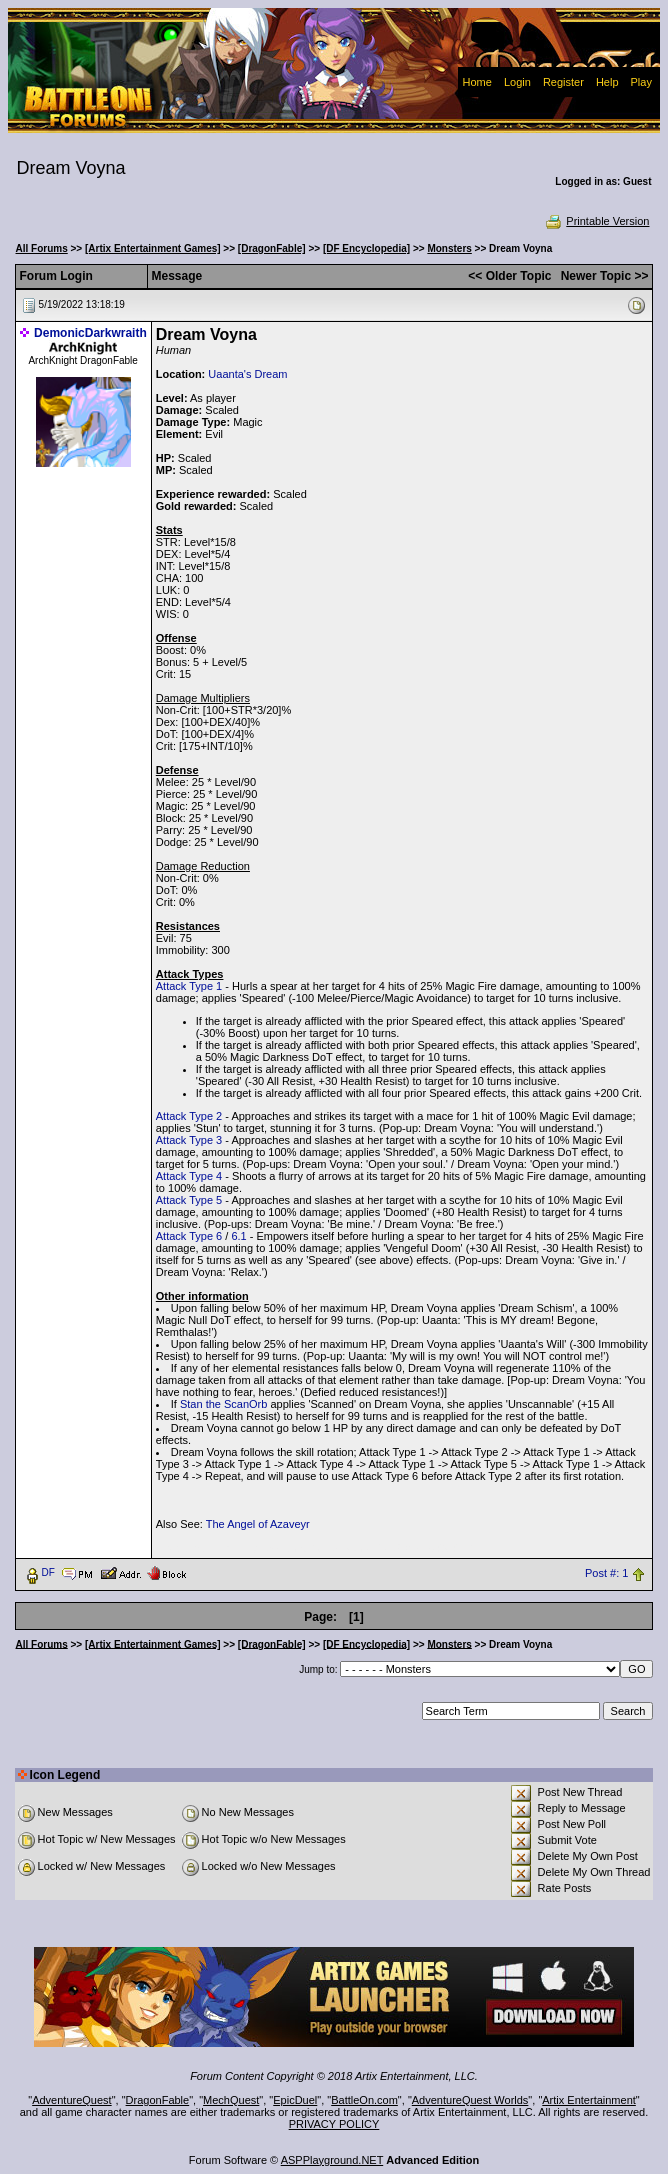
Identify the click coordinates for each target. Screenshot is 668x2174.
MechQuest (231, 2100)
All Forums (42, 248)
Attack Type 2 (189, 1116)
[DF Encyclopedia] (366, 248)
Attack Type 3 (189, 1140)
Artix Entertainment (589, 2100)
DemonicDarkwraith (90, 333)
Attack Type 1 (189, 986)
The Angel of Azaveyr (258, 1524)
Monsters (449, 248)
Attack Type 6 (189, 1236)
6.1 (238, 1236)
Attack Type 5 (189, 1200)
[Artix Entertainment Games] (153, 248)
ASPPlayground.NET (332, 2160)
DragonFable (158, 2100)
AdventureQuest (72, 2100)
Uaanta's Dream (247, 374)
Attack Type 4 (189, 1176)
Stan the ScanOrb (223, 1404)
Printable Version (596, 221)
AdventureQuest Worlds (470, 2100)
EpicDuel (295, 2100)
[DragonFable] (272, 248)
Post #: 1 (606, 1573)
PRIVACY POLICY (334, 2124)
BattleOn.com (364, 2100)
